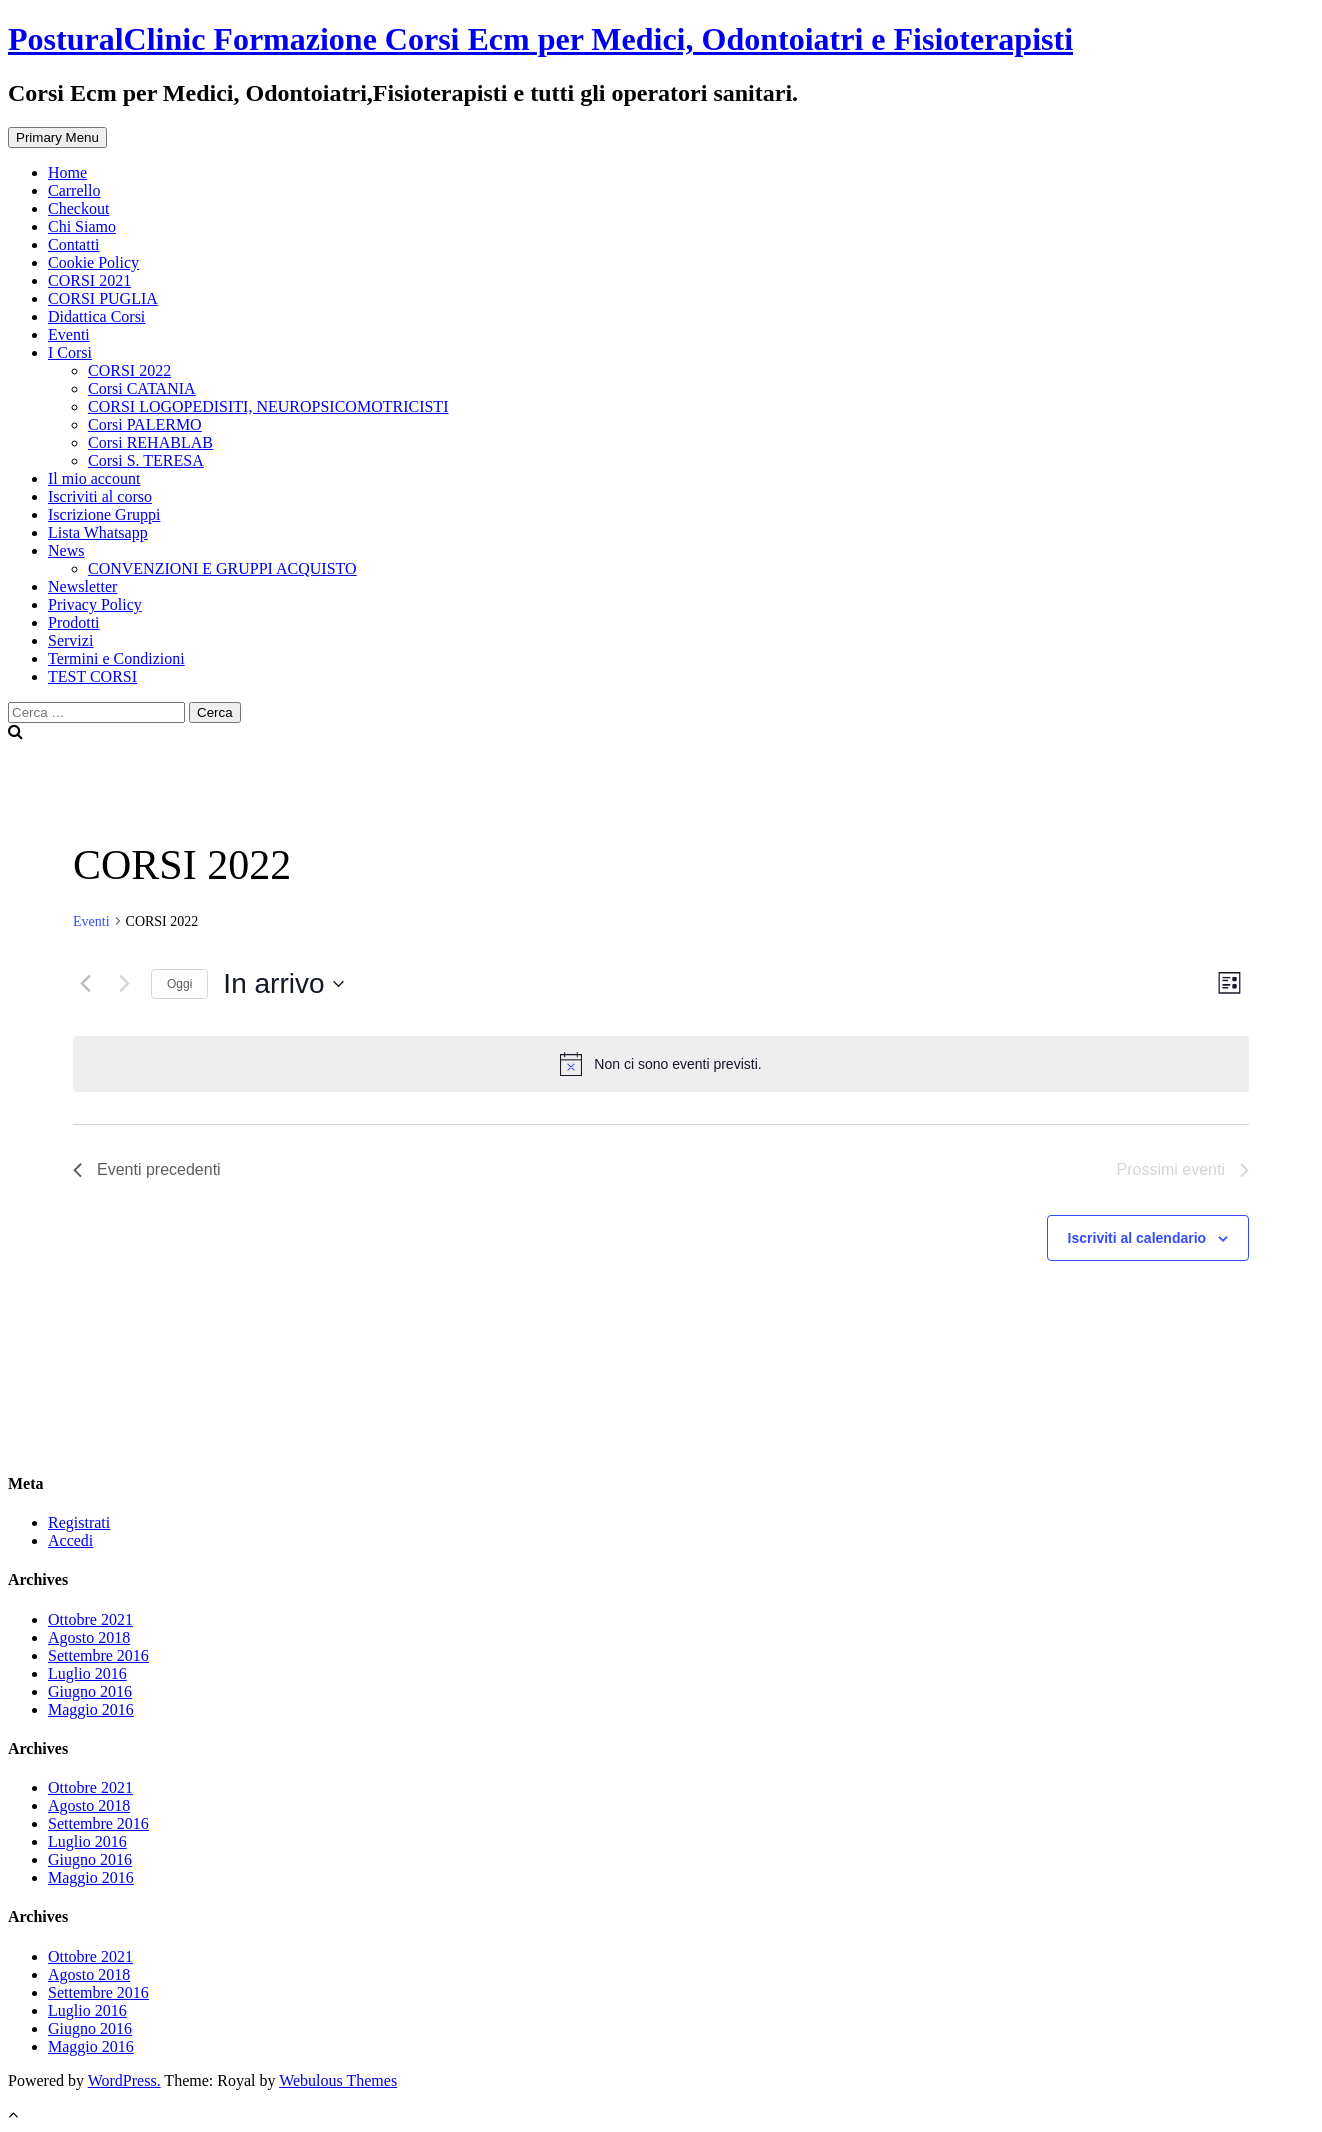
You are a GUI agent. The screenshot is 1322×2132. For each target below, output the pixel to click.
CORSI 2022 (129, 370)
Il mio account (94, 478)
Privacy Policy (95, 604)
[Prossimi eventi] (124, 984)
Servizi (70, 640)
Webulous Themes (338, 2080)
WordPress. (124, 2080)
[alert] (661, 1064)
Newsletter (82, 586)
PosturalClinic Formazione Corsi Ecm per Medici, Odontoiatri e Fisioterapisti (540, 39)
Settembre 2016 (98, 1655)
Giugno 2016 (90, 1691)
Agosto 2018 (89, 1637)
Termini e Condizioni (116, 658)
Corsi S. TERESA (146, 460)
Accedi (70, 1540)
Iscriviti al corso (100, 496)
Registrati (79, 1522)
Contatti (74, 244)
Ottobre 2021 (90, 1619)
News (66, 550)
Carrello (74, 190)
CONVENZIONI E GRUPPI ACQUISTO (222, 568)
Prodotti (74, 622)
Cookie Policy (93, 262)
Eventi (69, 334)
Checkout (78, 208)
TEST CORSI (92, 676)
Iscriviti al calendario (1137, 1238)
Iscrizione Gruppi (104, 514)
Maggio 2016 (91, 1709)
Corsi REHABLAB (150, 442)
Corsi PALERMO (145, 424)
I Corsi (70, 352)
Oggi (179, 984)
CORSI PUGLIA (103, 298)
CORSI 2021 (89, 280)
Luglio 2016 (87, 1673)
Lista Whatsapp (98, 532)
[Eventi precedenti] (85, 984)
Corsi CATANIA (142, 388)
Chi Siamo (82, 226)
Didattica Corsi (96, 316)
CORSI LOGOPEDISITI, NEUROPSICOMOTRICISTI (268, 406)
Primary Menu (57, 137)
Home (67, 172)
